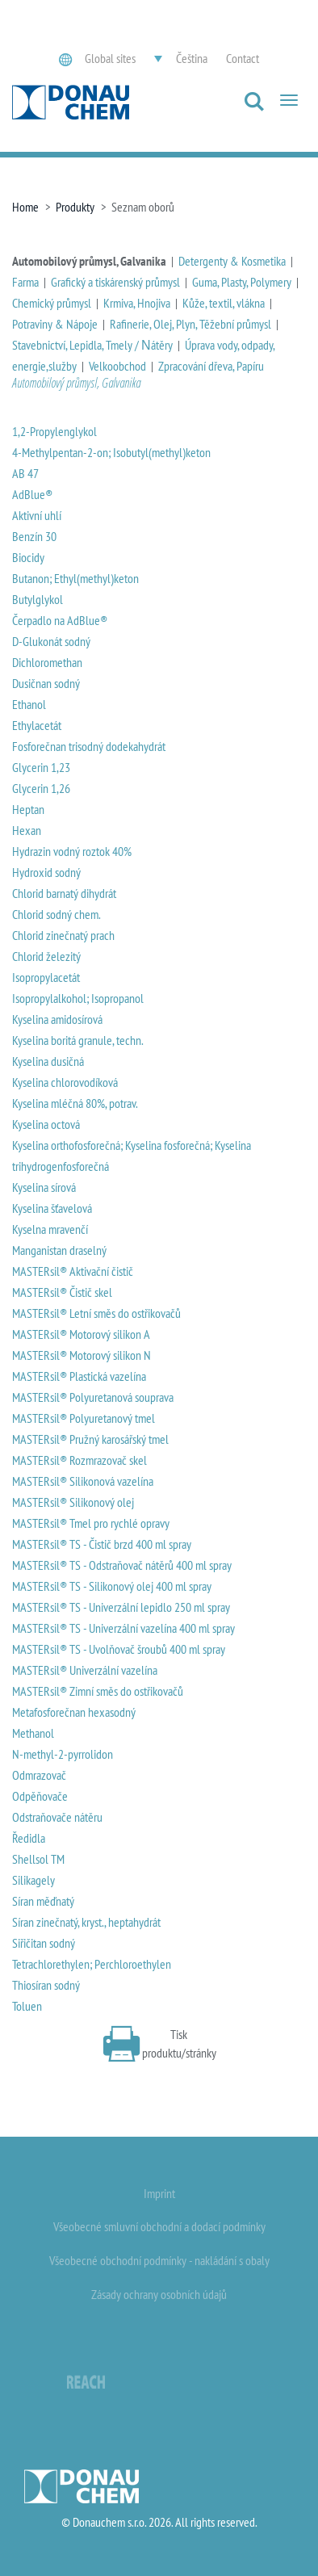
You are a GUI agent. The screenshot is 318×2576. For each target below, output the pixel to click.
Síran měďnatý (43, 1901)
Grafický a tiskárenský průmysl (115, 282)
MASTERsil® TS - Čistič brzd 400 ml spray (101, 1544)
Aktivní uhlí (36, 515)
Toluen (27, 2006)
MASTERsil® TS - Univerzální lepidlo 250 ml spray (121, 1607)
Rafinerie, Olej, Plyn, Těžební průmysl (190, 324)
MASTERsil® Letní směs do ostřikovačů (96, 1313)
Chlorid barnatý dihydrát (64, 893)
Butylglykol (37, 599)
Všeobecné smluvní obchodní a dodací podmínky (159, 2226)
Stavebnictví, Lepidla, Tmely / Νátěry (92, 345)
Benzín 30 (34, 536)
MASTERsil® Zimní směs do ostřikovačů (97, 1691)
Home (25, 207)
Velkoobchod (117, 366)
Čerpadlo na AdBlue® (59, 620)
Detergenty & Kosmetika (232, 261)
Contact (242, 58)
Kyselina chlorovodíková (65, 1082)
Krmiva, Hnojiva (136, 303)
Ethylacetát (36, 725)
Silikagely (33, 1880)
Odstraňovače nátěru (57, 1817)
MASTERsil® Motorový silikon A (81, 1334)
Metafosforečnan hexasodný (74, 1712)
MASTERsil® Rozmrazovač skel (79, 1460)
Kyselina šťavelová (52, 1208)
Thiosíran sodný (46, 1985)
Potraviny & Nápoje (55, 324)
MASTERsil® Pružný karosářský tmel (90, 1439)
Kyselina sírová (44, 1187)
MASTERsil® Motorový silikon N (81, 1355)
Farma (25, 282)
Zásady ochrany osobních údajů (159, 2294)
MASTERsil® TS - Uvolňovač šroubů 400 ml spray (118, 1649)
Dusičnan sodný (46, 683)
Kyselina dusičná (48, 1061)
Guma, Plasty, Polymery (241, 282)
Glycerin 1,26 (41, 788)
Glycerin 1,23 (41, 767)
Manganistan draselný (59, 1250)
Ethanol (29, 704)
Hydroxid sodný (46, 872)
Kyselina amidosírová (57, 1019)
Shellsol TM (38, 1859)
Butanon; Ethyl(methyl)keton (75, 578)
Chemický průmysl (51, 303)
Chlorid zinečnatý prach (63, 935)
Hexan (26, 830)
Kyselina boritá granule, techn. (78, 1040)
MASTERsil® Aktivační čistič (72, 1271)
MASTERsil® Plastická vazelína (79, 1376)
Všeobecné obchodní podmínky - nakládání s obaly (159, 2260)
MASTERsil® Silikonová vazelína (82, 1481)
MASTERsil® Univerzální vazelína (84, 1670)
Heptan (28, 809)
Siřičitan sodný (43, 1943)
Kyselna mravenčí (50, 1229)
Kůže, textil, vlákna (223, 303)
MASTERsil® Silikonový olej (73, 1502)
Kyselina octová (46, 1124)
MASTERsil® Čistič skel (62, 1292)
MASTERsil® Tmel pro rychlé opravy (90, 1523)
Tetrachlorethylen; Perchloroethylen (91, 1964)
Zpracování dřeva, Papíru (211, 366)
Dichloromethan (47, 662)
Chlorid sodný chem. (56, 914)
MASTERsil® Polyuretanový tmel (83, 1418)
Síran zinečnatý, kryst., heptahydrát (86, 1922)
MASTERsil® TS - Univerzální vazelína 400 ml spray (123, 1628)
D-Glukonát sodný (51, 641)
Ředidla (28, 1838)
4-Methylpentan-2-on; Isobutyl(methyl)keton (111, 452)
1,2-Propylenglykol (54, 431)
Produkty (75, 207)
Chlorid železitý (46, 956)
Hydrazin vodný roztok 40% (72, 851)
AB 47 (25, 473)
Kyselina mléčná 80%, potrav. (75, 1103)
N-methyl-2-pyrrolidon (62, 1754)
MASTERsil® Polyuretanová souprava (93, 1397)
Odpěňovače (40, 1796)
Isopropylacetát (46, 977)
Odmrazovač (39, 1775)
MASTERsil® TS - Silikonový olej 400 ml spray (111, 1586)
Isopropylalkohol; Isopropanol (78, 998)
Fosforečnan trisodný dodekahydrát (88, 746)
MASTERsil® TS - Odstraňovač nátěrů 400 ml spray (122, 1565)
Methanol (33, 1733)
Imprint (159, 2193)
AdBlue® (32, 494)
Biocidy (28, 557)
